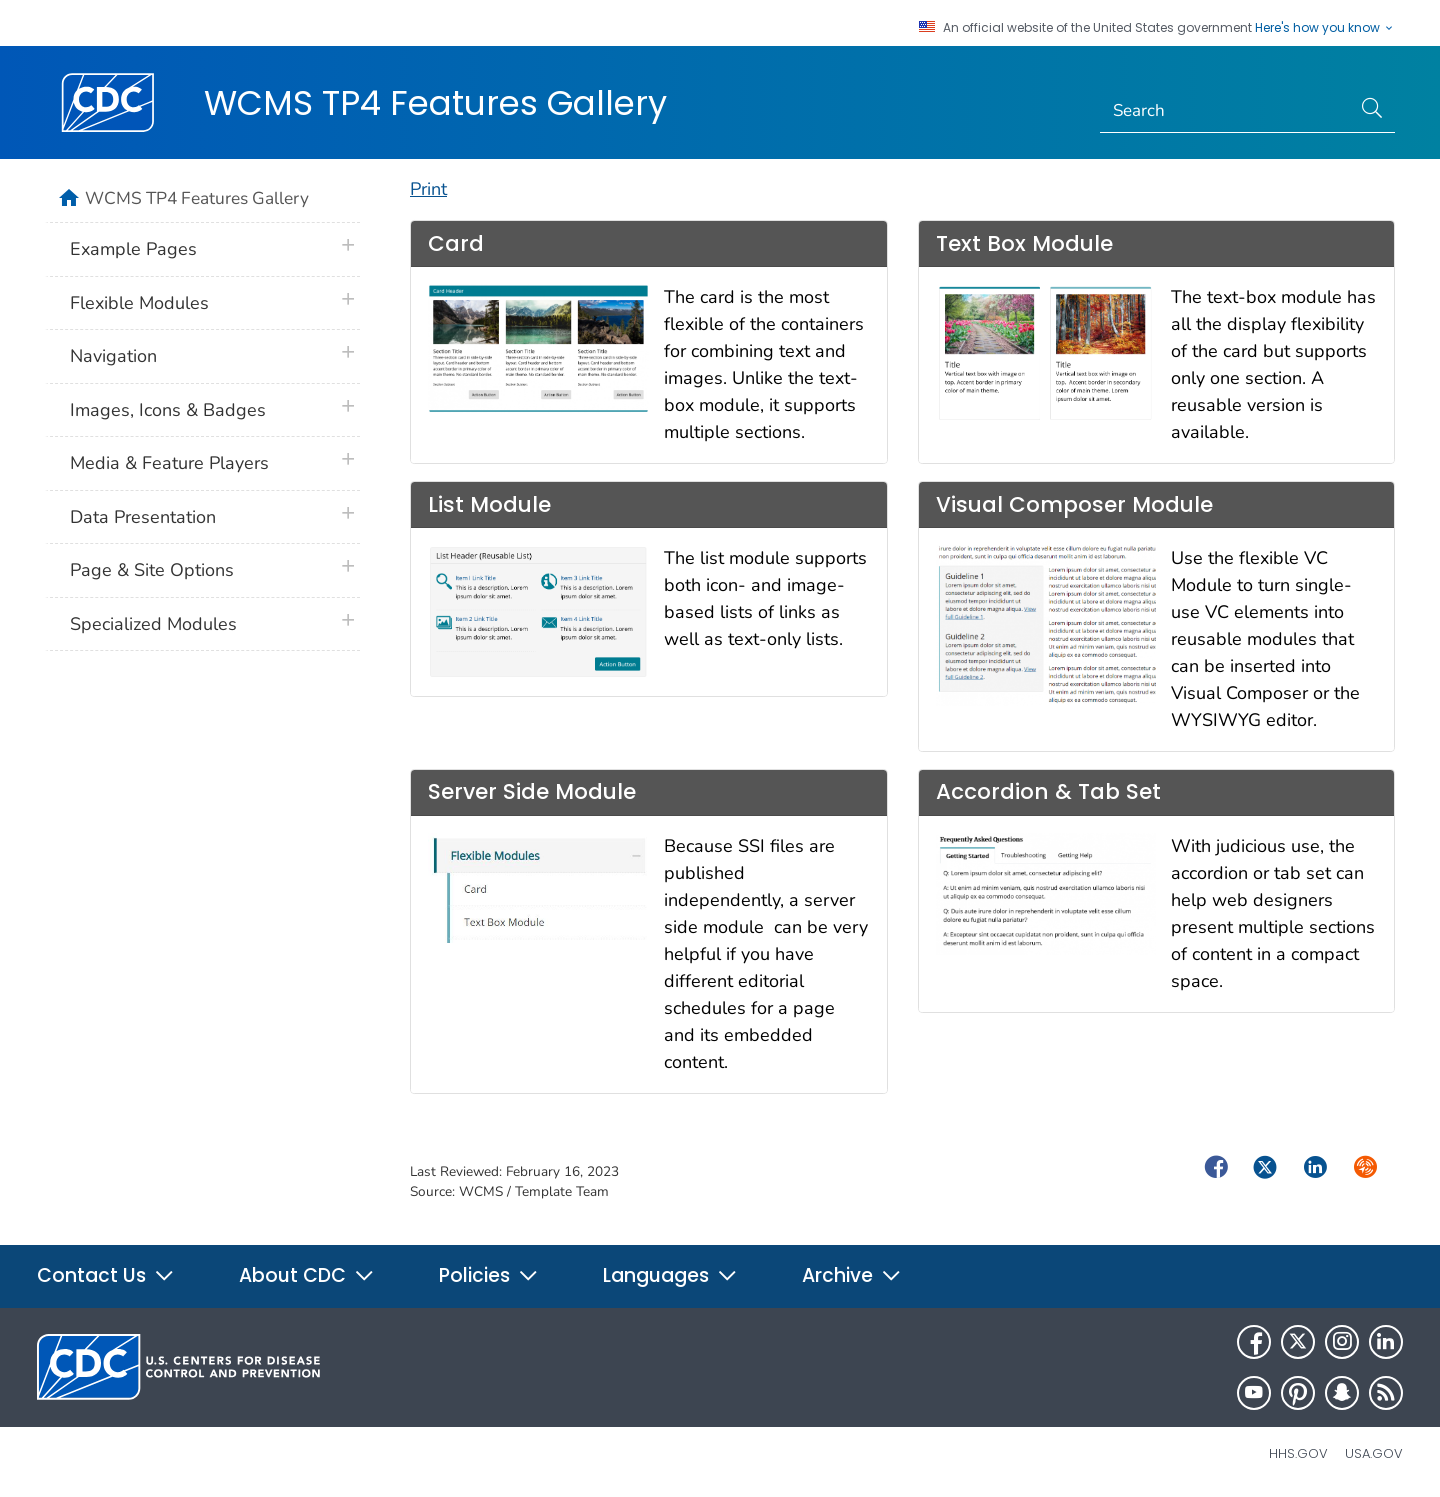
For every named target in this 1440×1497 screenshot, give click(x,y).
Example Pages (133, 249)
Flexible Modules (139, 303)
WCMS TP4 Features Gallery (435, 103)
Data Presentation (143, 517)
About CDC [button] (307, 1275)
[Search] (1225, 111)
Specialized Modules (153, 624)
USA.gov (1374, 1453)
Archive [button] (852, 1275)
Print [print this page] (428, 189)
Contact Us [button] (106, 1275)
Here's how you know (1325, 28)
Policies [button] (489, 1275)
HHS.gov (1298, 1453)
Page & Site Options (152, 570)
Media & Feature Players (169, 463)
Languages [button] (670, 1275)
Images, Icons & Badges (168, 410)
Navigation (113, 356)
